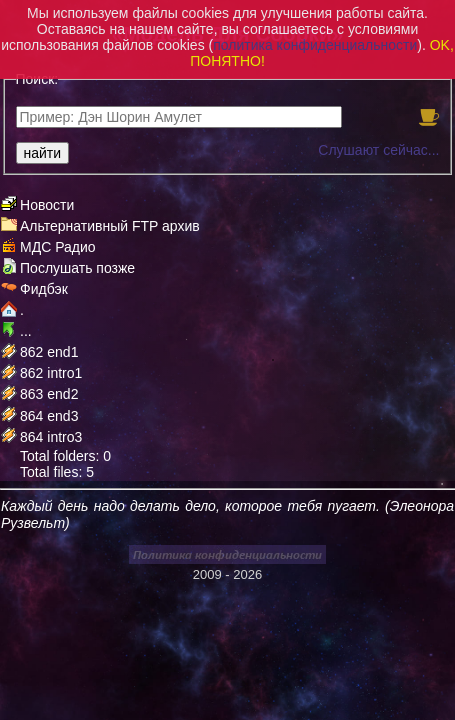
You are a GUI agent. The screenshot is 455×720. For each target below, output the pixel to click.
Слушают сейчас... (378, 150)
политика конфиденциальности (315, 45)
